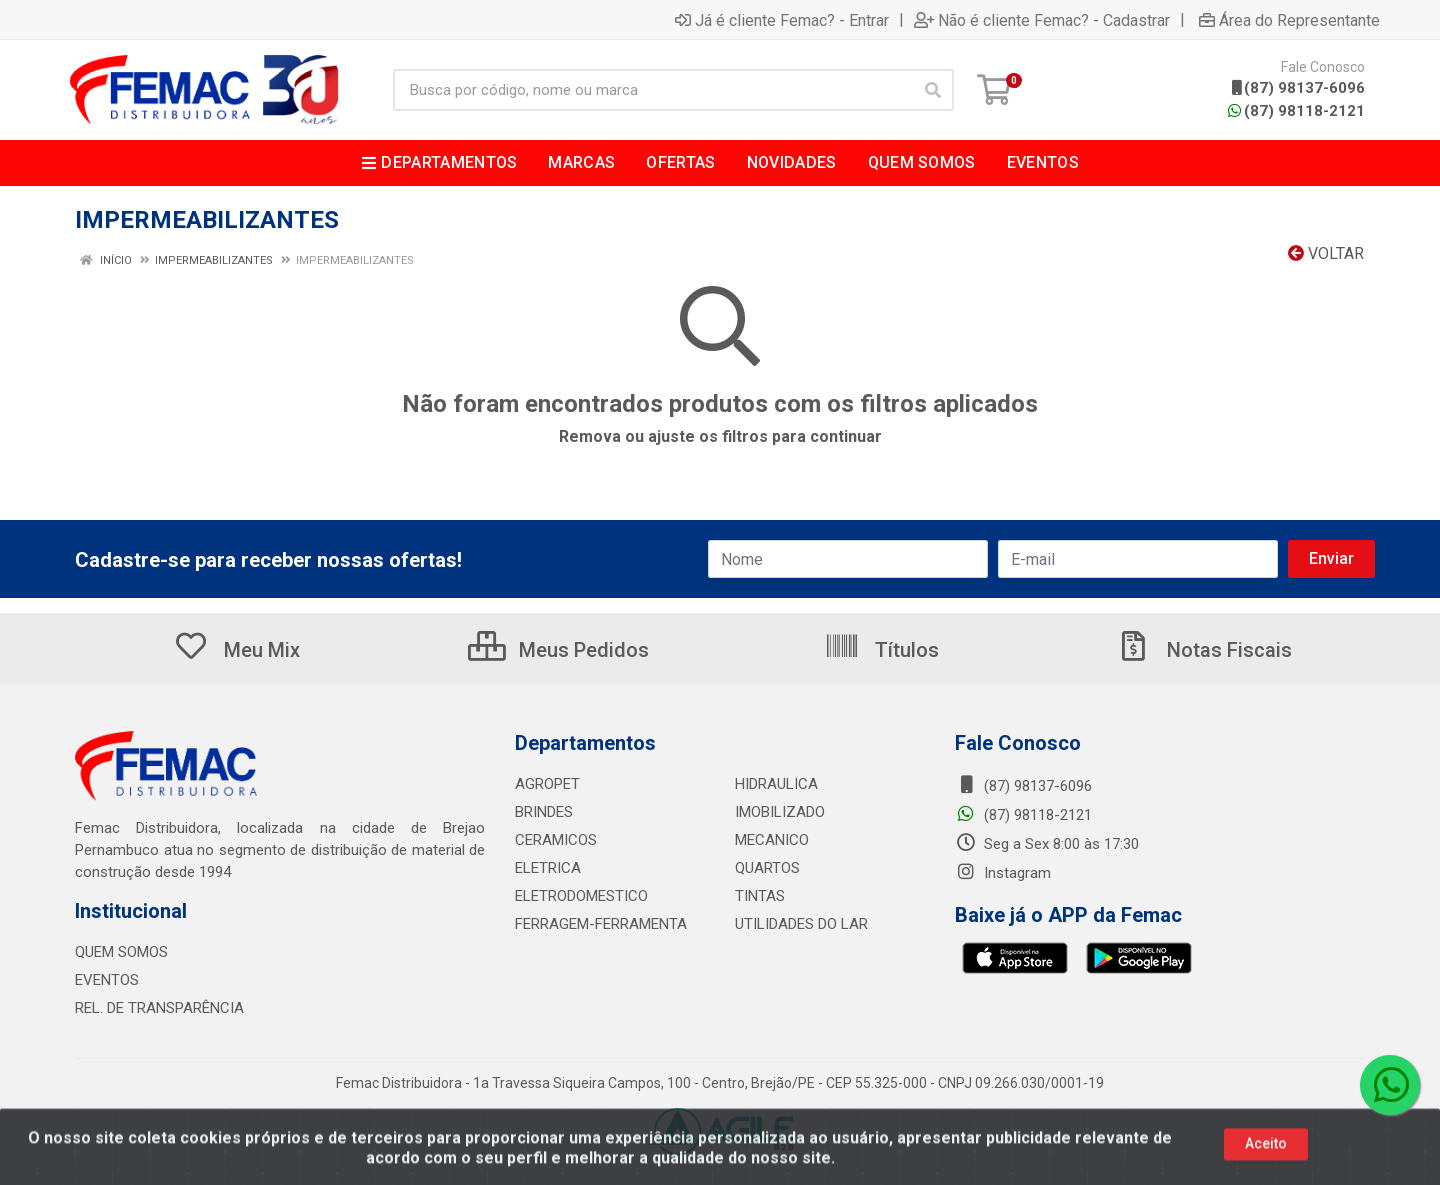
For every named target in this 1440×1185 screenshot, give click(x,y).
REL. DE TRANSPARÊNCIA (159, 1008)
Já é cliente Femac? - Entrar (782, 20)
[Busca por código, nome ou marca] (653, 90)
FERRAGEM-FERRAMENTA (601, 924)
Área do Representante (1289, 20)
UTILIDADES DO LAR (801, 924)
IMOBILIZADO (780, 812)
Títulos (881, 650)
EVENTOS (107, 980)
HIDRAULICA (776, 784)
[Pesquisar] (933, 90)
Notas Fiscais (1204, 650)
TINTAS (760, 896)
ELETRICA (548, 868)
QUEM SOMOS (121, 952)
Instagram (1003, 873)
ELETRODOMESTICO (581, 896)
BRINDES (544, 812)
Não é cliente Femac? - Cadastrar (1042, 20)
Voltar (1326, 253)
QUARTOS (767, 868)
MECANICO (772, 840)
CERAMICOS (556, 840)
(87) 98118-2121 (1296, 111)
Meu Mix (236, 650)
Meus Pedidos (558, 650)
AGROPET (547, 784)
